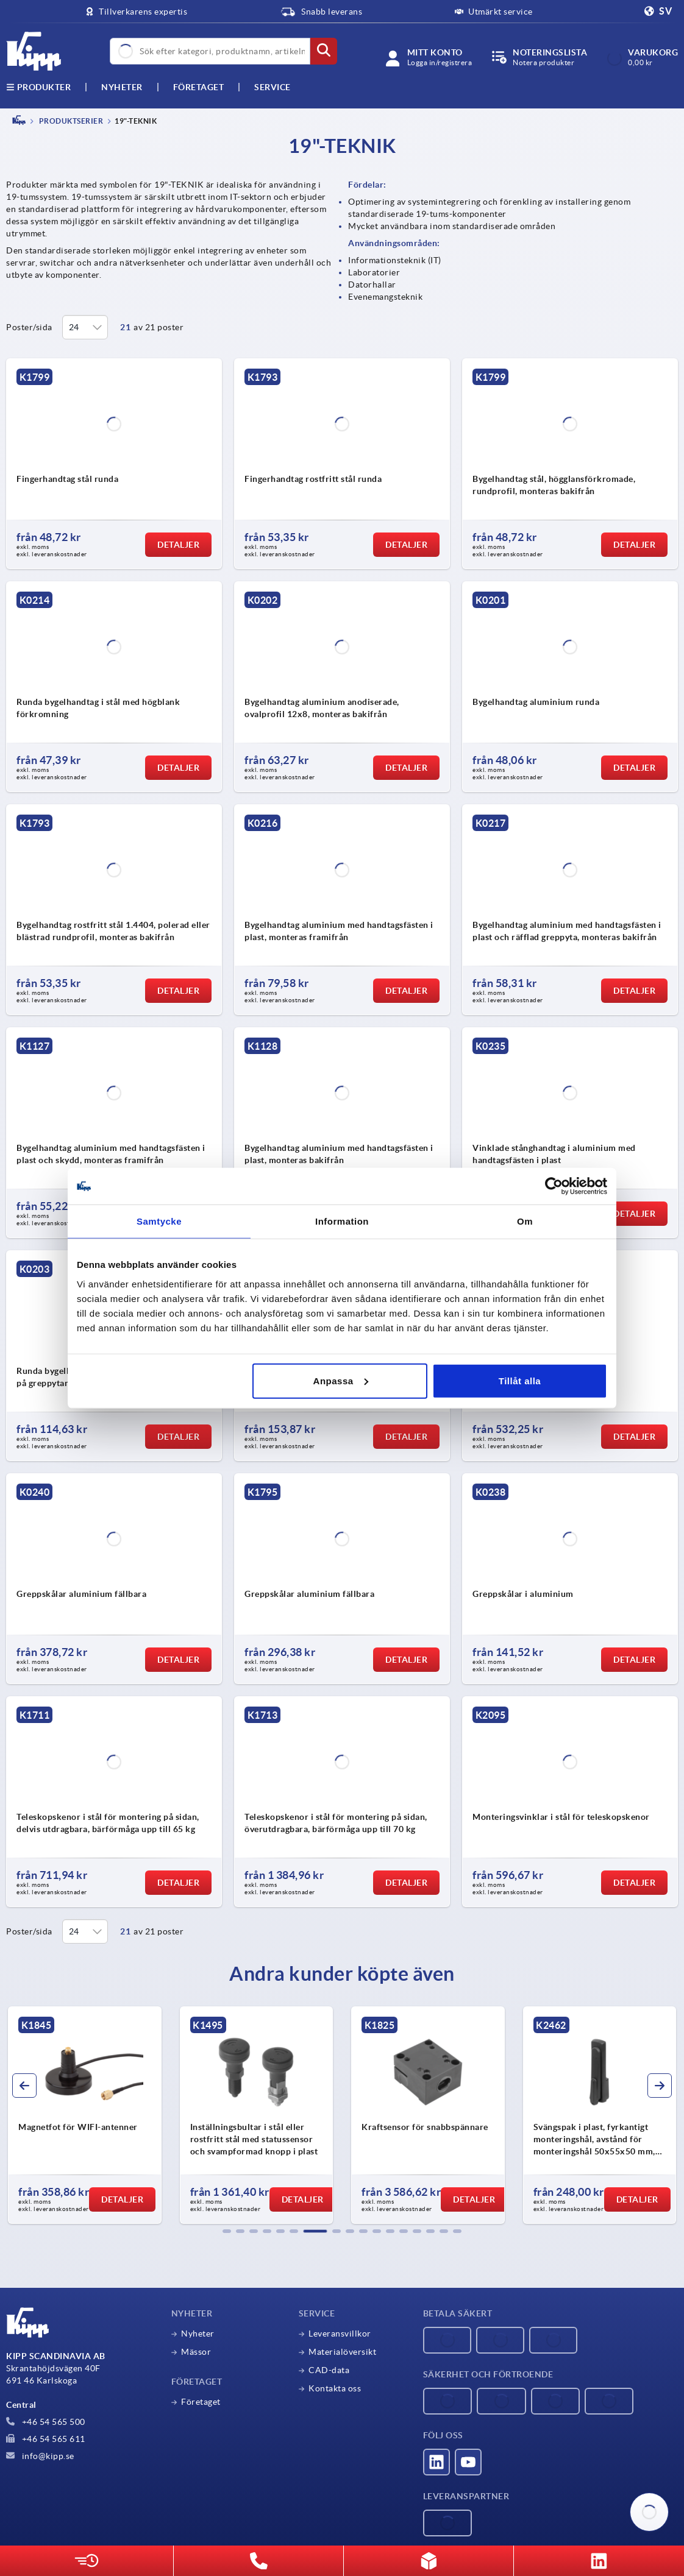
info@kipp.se (40, 2456)
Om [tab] (525, 1221)
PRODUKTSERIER (70, 121)
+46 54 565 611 (45, 2439)
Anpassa (340, 1380)
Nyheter (198, 2333)
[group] (85, 2115)
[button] (227, 2231)
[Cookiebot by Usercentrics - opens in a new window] (554, 1186)
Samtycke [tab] (159, 1221)
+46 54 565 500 (45, 2422)
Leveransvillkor (339, 2333)
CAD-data (328, 2370)
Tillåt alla (520, 1380)
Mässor (196, 2352)
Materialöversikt (342, 2352)
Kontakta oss (334, 2388)
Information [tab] (342, 1221)
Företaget (198, 87)
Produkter (38, 87)
